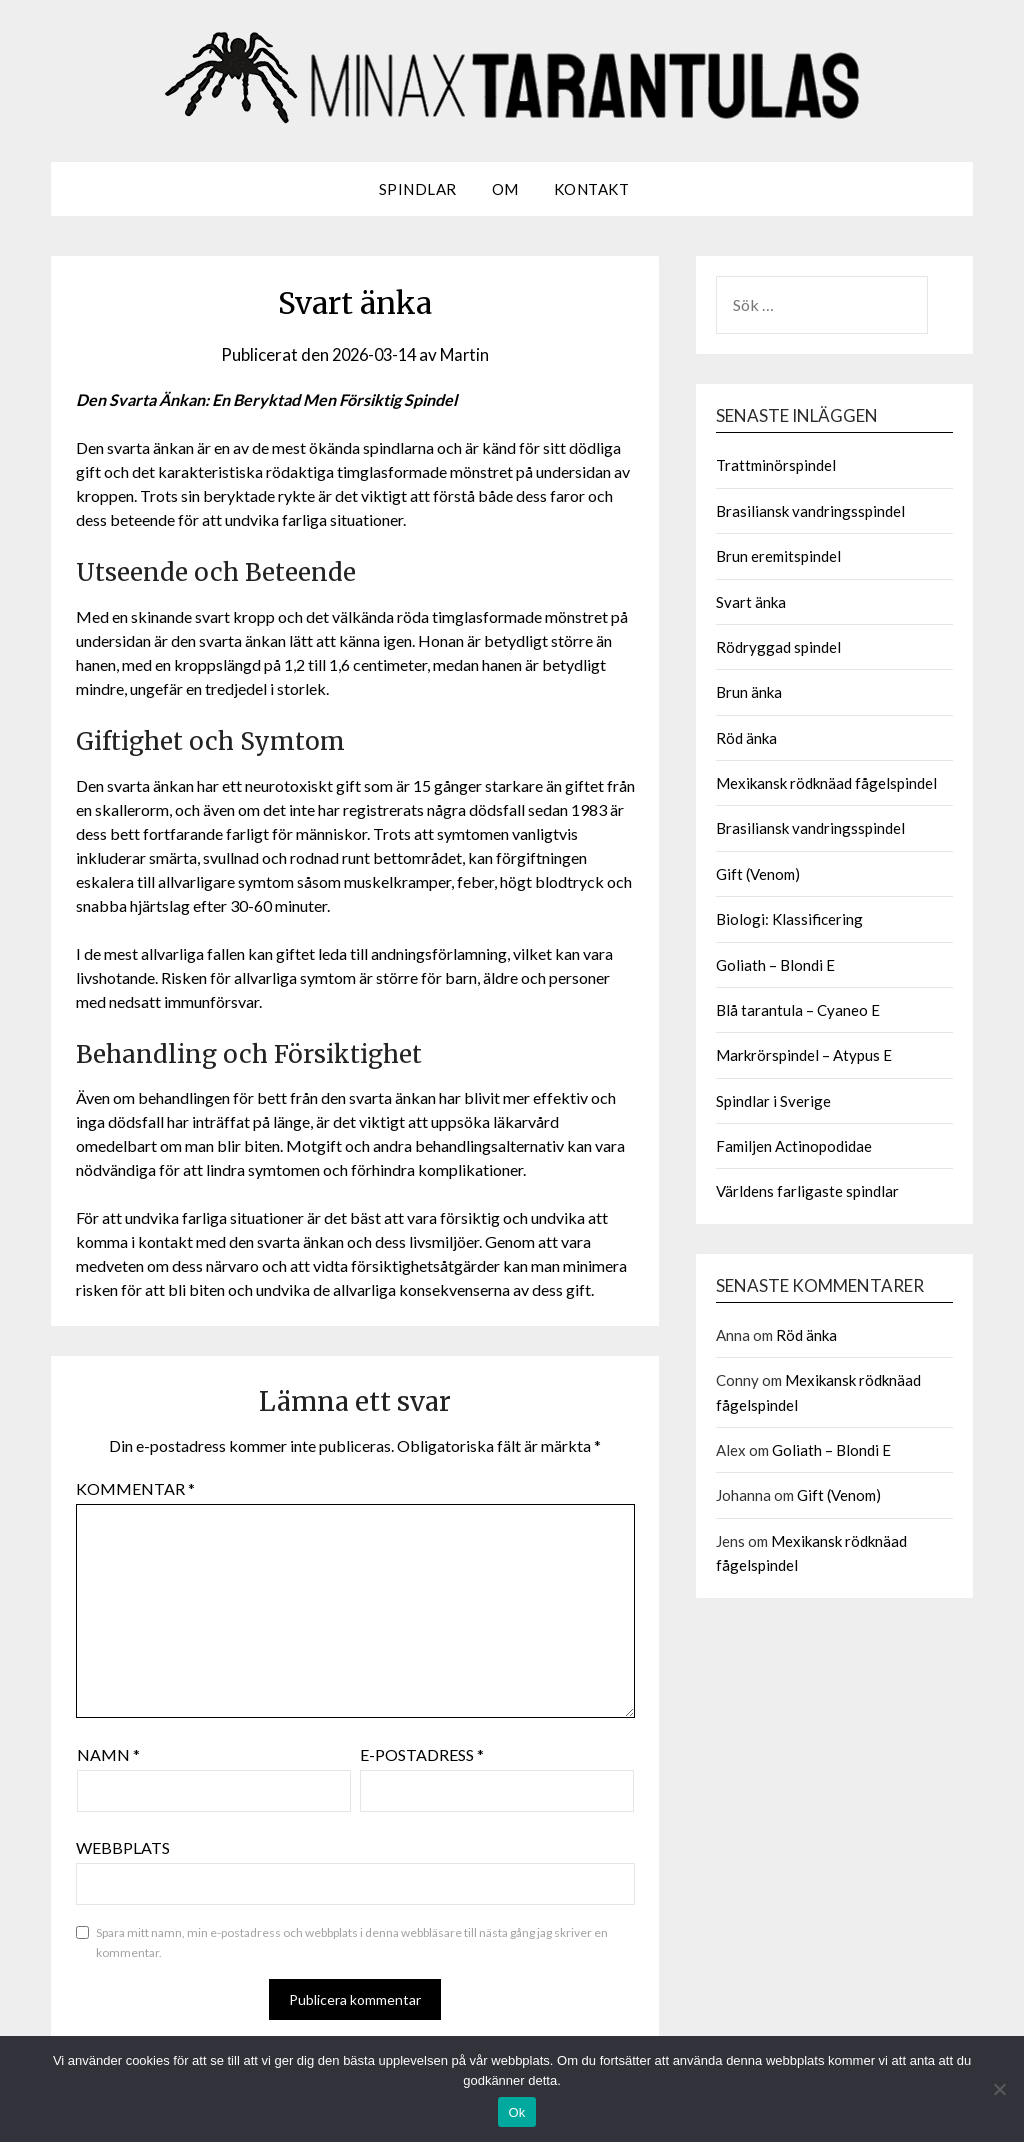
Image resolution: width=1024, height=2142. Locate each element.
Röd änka (746, 738)
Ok (516, 2112)
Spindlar (418, 189)
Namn (108, 1754)
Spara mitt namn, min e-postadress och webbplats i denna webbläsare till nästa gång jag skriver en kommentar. (352, 1942)
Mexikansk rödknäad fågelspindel (826, 783)
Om (505, 189)
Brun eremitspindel (778, 556)
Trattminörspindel (776, 465)
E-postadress (422, 1754)
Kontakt (592, 189)
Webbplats (123, 1847)
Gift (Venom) (758, 874)
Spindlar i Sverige (773, 1101)
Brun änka (749, 692)
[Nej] (999, 2089)
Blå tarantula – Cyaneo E (798, 1010)
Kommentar (135, 1488)
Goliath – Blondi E (775, 965)
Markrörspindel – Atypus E (804, 1055)
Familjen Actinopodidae (794, 1146)
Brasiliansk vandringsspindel (810, 511)
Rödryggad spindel (778, 647)
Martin (468, 354)
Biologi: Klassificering (789, 919)
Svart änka (751, 602)
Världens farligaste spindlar (807, 1191)
